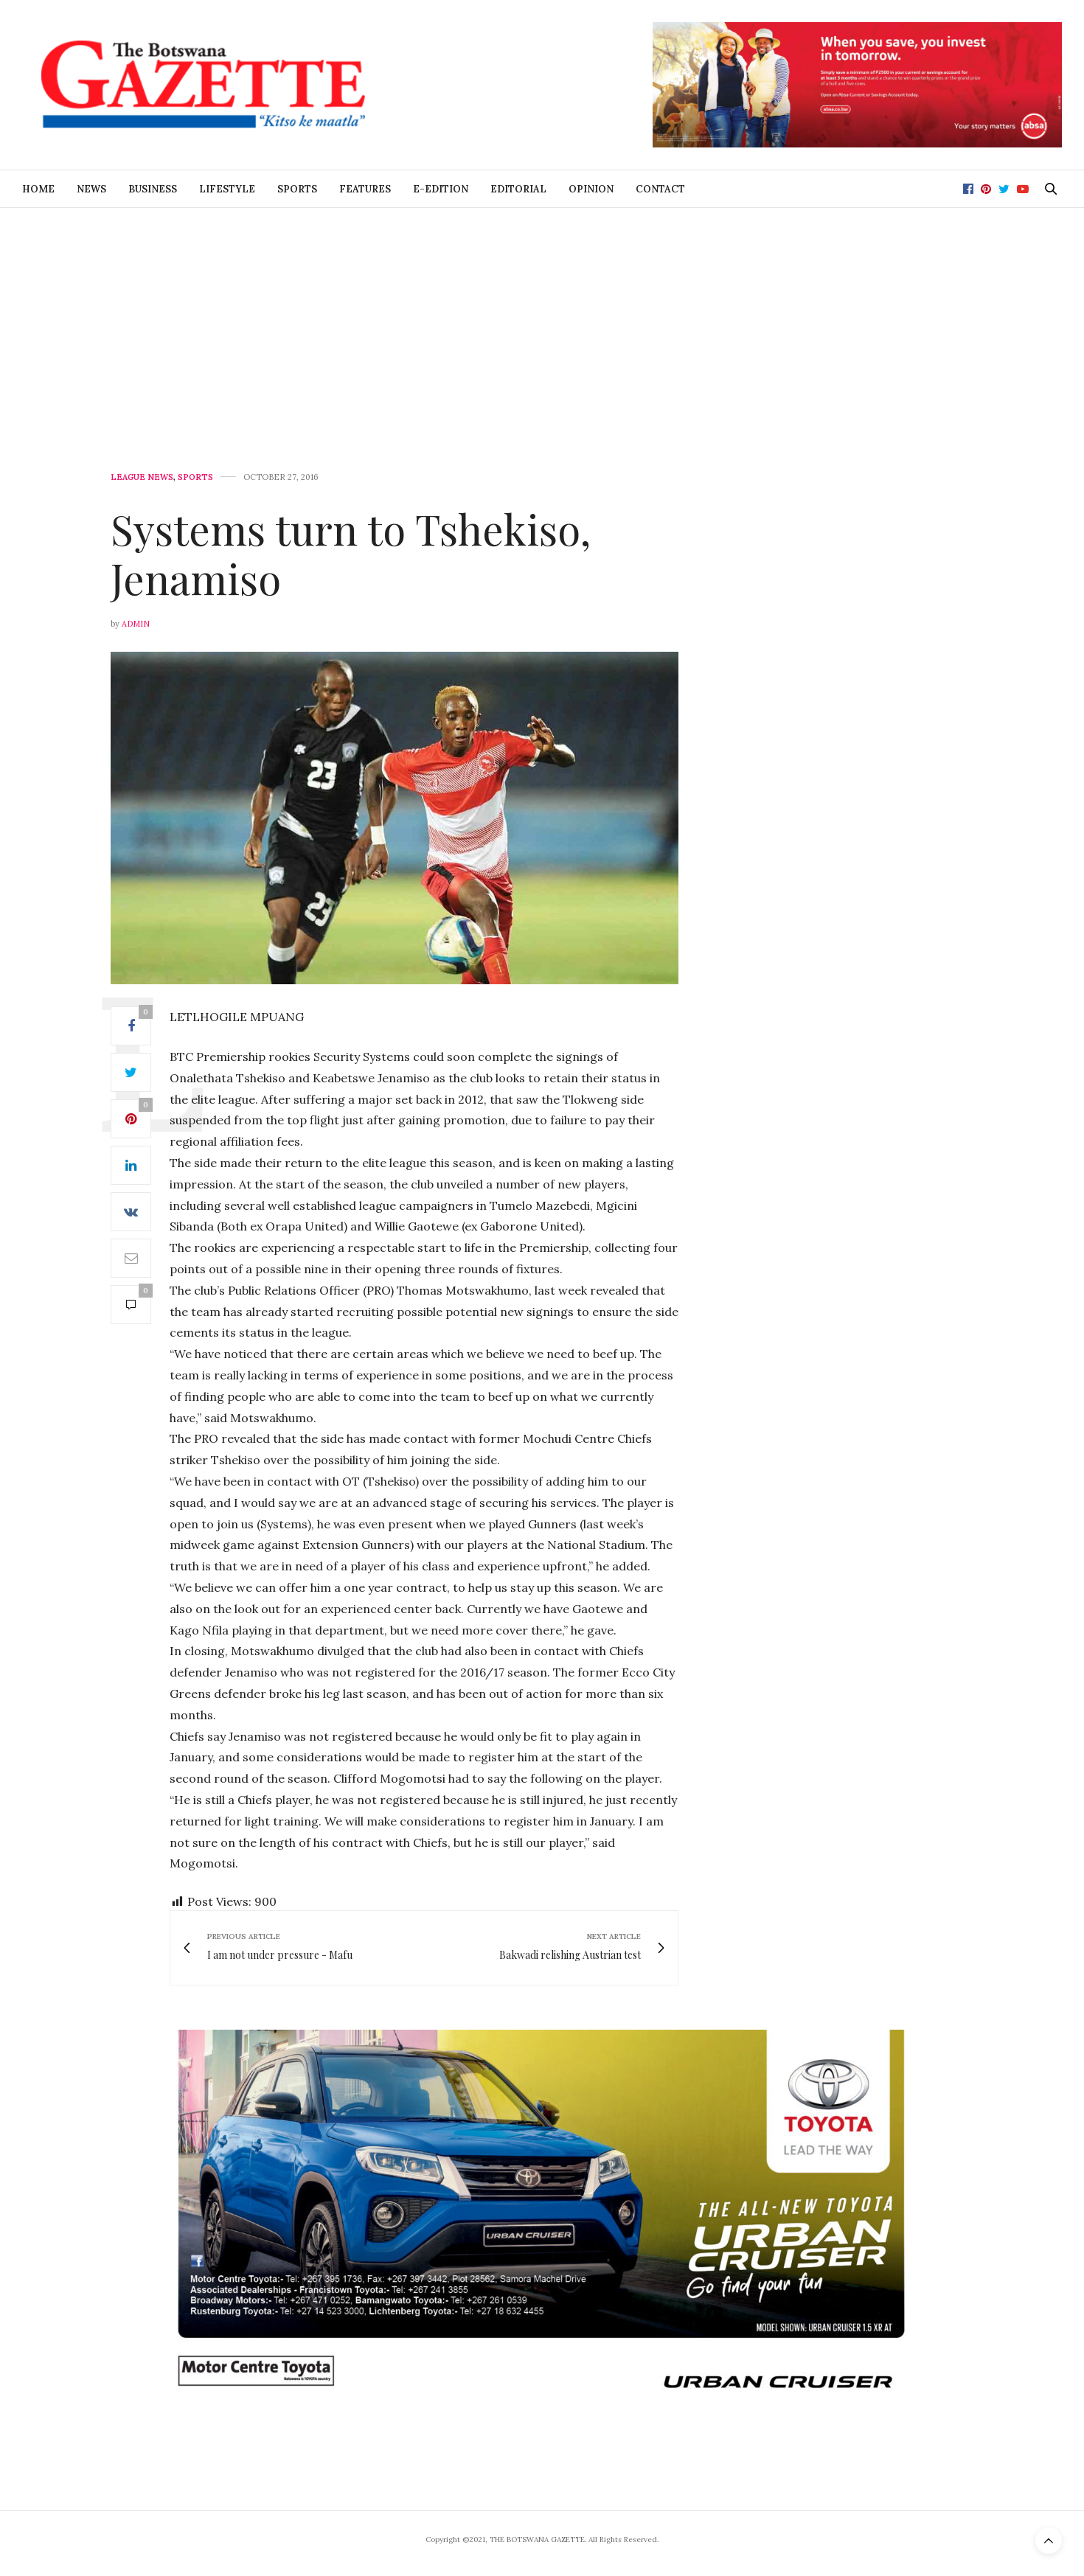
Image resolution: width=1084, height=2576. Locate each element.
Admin (136, 624)
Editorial (518, 189)
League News (142, 477)
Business (152, 189)
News (91, 189)
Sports (297, 189)
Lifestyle (227, 189)
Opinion (591, 189)
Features (365, 189)
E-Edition (440, 189)
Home (38, 189)
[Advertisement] (542, 318)
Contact (660, 189)
